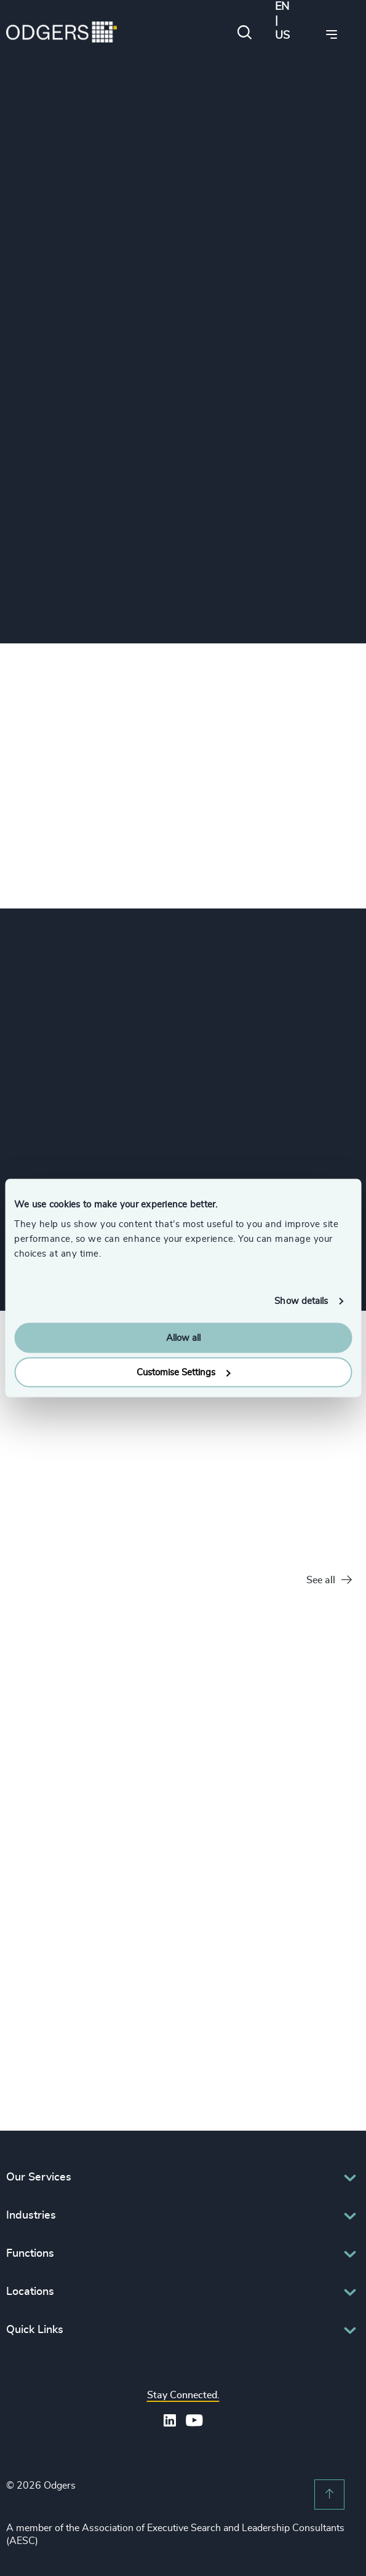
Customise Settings (183, 1372)
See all (329, 1580)
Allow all (183, 1337)
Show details (301, 1301)
